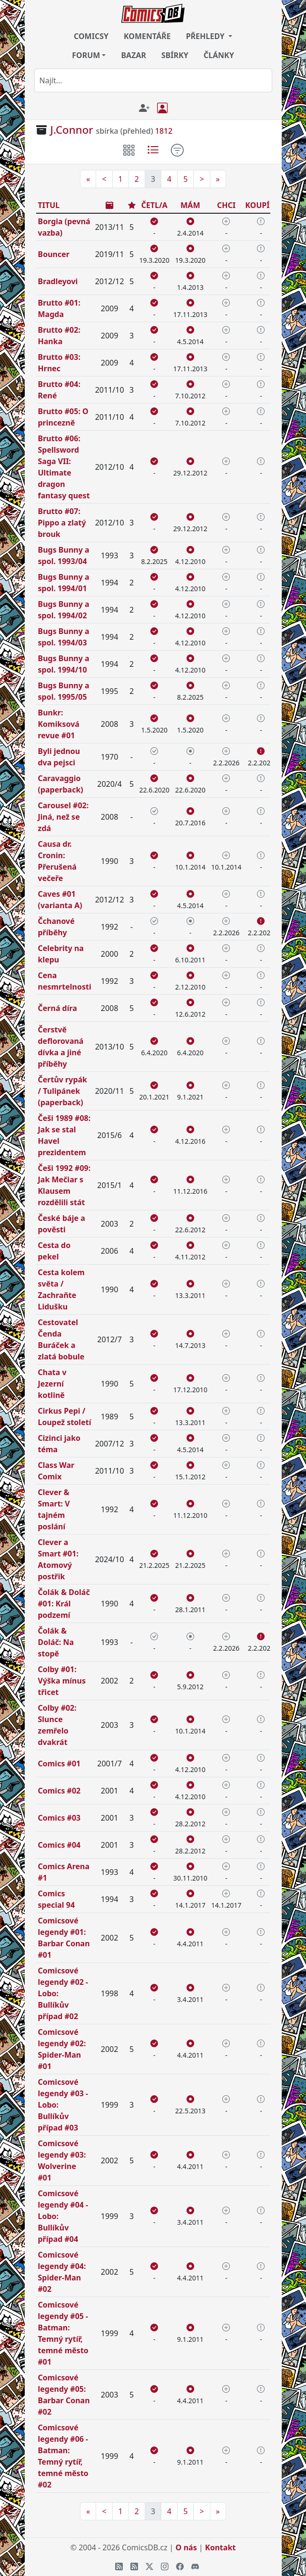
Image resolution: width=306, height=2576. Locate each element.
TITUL (49, 205)
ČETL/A (154, 205)
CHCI (226, 205)
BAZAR (133, 55)
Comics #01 (59, 1763)
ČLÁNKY (219, 55)
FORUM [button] (86, 55)
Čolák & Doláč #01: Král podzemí (64, 1603)
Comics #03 (59, 1818)
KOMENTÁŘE (147, 36)
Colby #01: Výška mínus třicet (62, 1680)
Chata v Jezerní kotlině (52, 1383)
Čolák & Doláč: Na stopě (56, 1642)
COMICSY (91, 36)
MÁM (190, 205)
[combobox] (153, 80)
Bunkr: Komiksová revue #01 (58, 724)
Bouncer (53, 254)
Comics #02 (59, 1790)
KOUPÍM (260, 205)
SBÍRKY (174, 55)
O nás (186, 2547)
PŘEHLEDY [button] (206, 36)
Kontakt (220, 2547)
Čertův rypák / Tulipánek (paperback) (63, 1091)
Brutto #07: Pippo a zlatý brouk (62, 522)
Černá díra (57, 1008)
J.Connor (71, 129)
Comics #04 (59, 1845)
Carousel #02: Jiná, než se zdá (63, 816)
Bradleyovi (58, 281)
